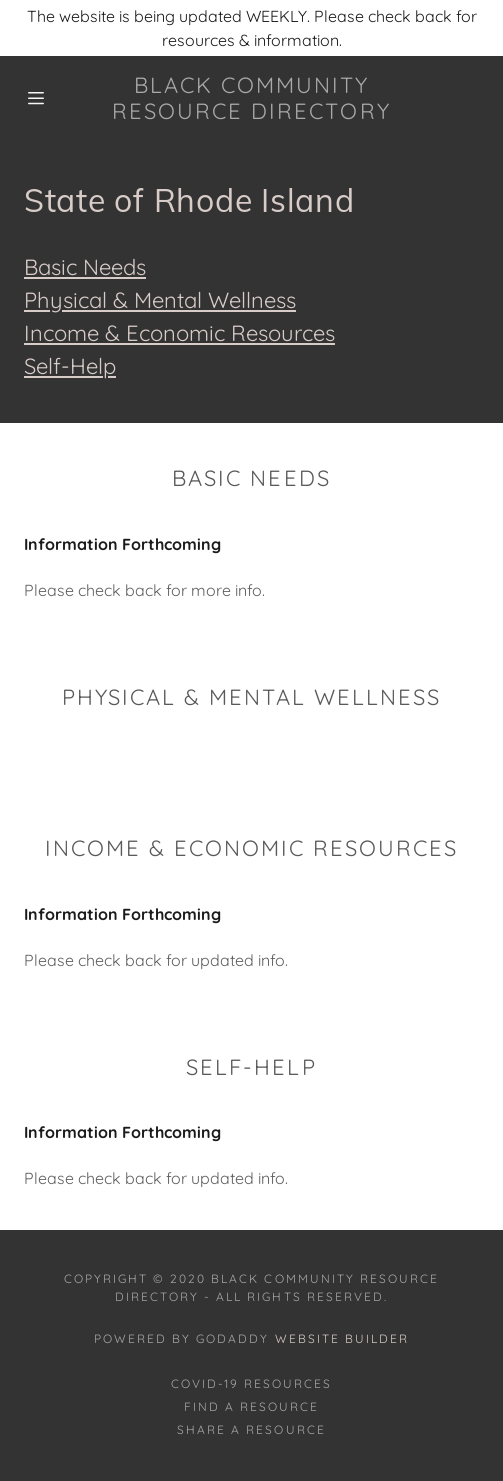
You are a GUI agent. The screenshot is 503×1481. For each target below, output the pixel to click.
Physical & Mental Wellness (160, 300)
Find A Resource (251, 1406)
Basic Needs (85, 267)
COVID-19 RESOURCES (251, 1383)
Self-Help (70, 366)
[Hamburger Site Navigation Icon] (47, 98)
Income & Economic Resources (179, 333)
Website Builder (342, 1338)
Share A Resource (251, 1429)
